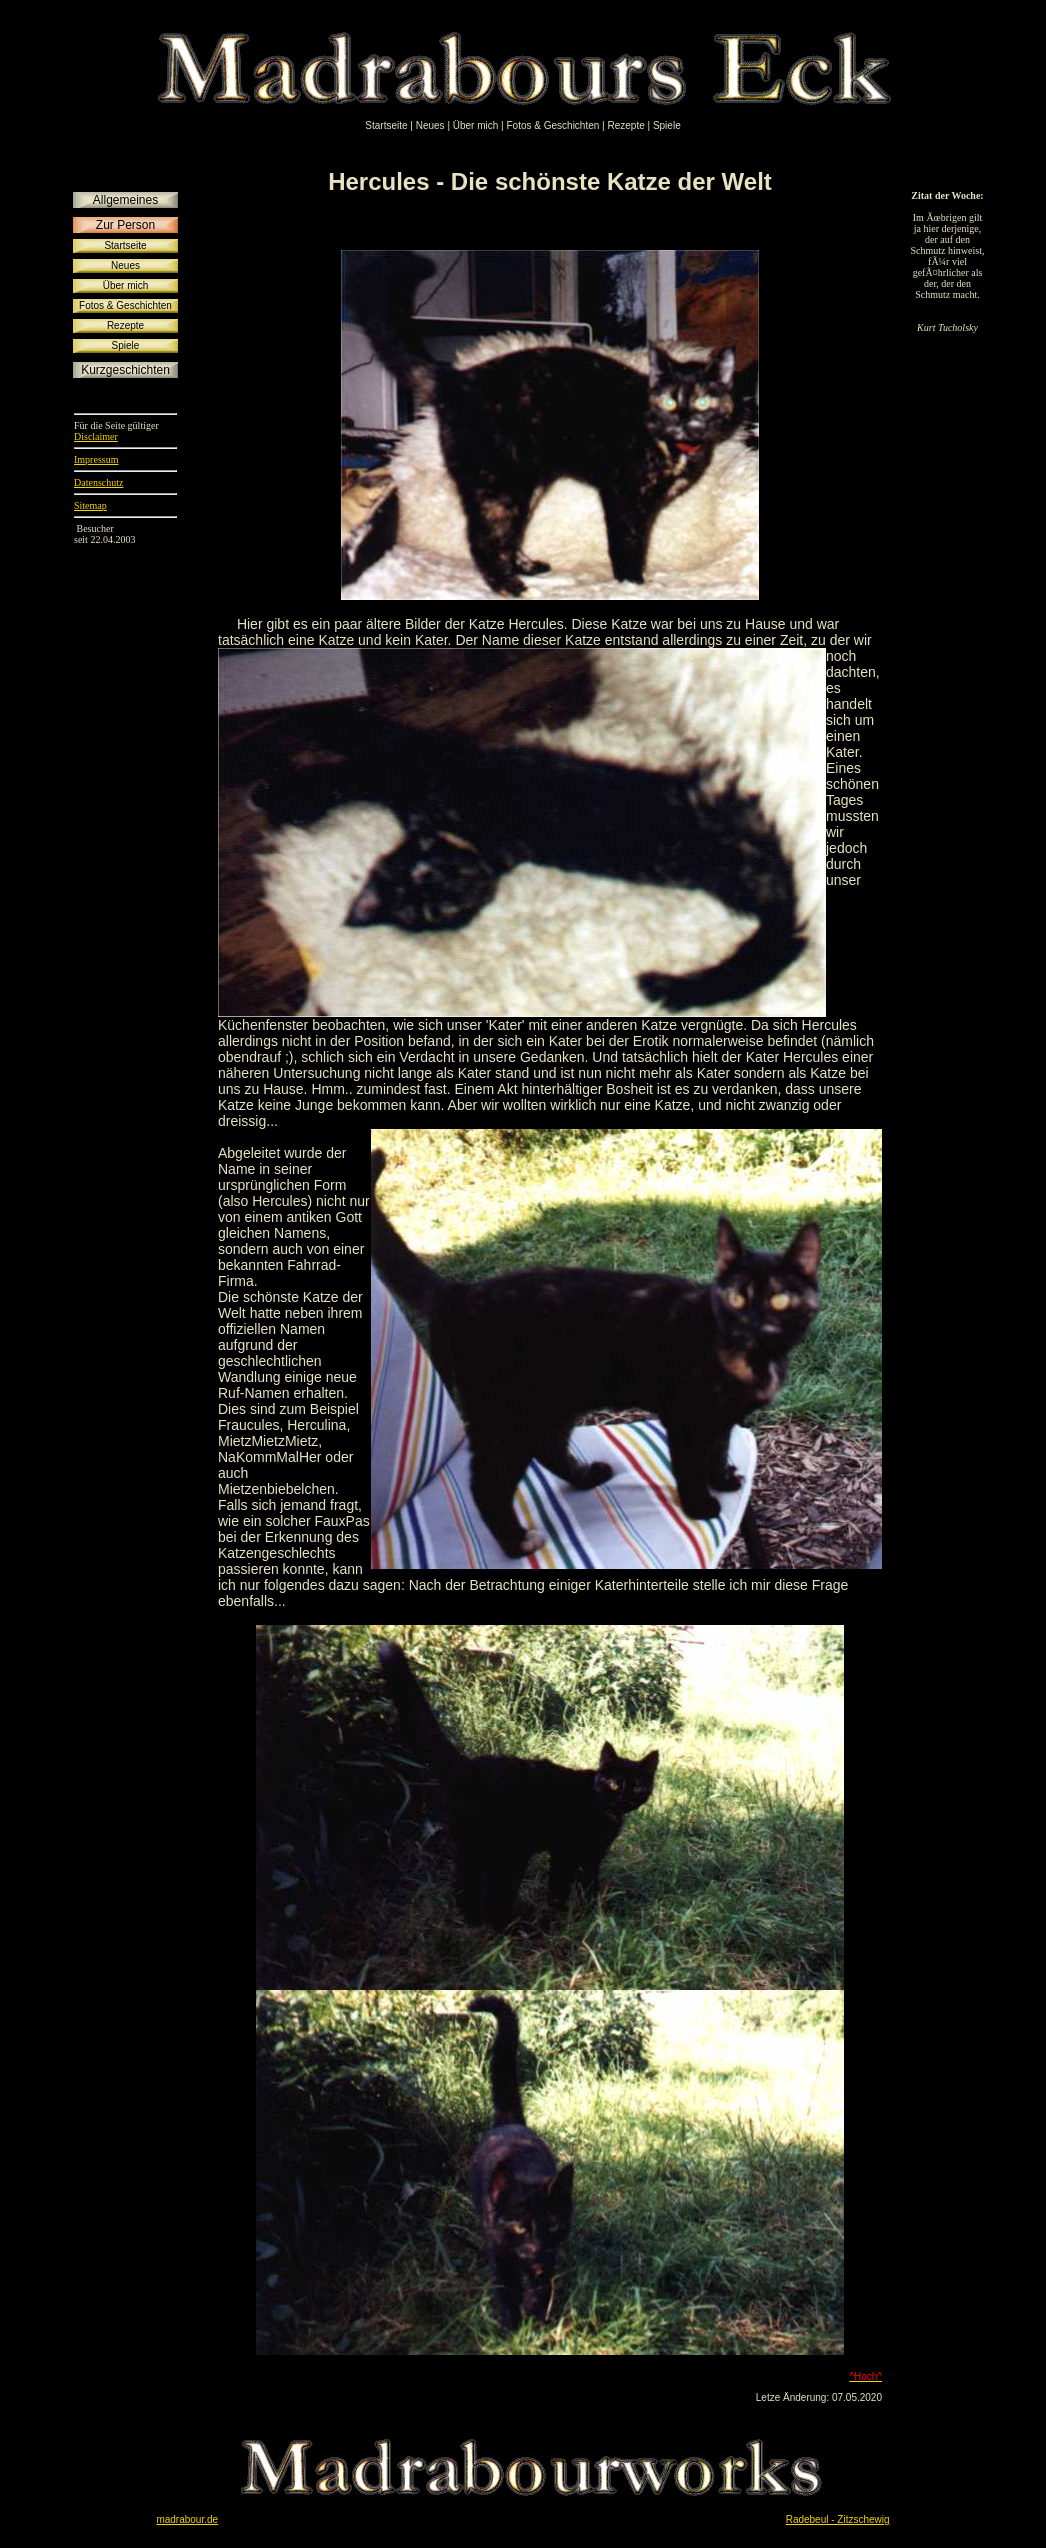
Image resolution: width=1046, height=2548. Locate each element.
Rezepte (625, 125)
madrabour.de (187, 2519)
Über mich (476, 125)
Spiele (667, 125)
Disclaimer (96, 436)
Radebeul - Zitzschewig (838, 2519)
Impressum (96, 459)
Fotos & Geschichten (553, 125)
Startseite (386, 125)
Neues (430, 125)
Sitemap (90, 505)
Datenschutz (98, 482)
